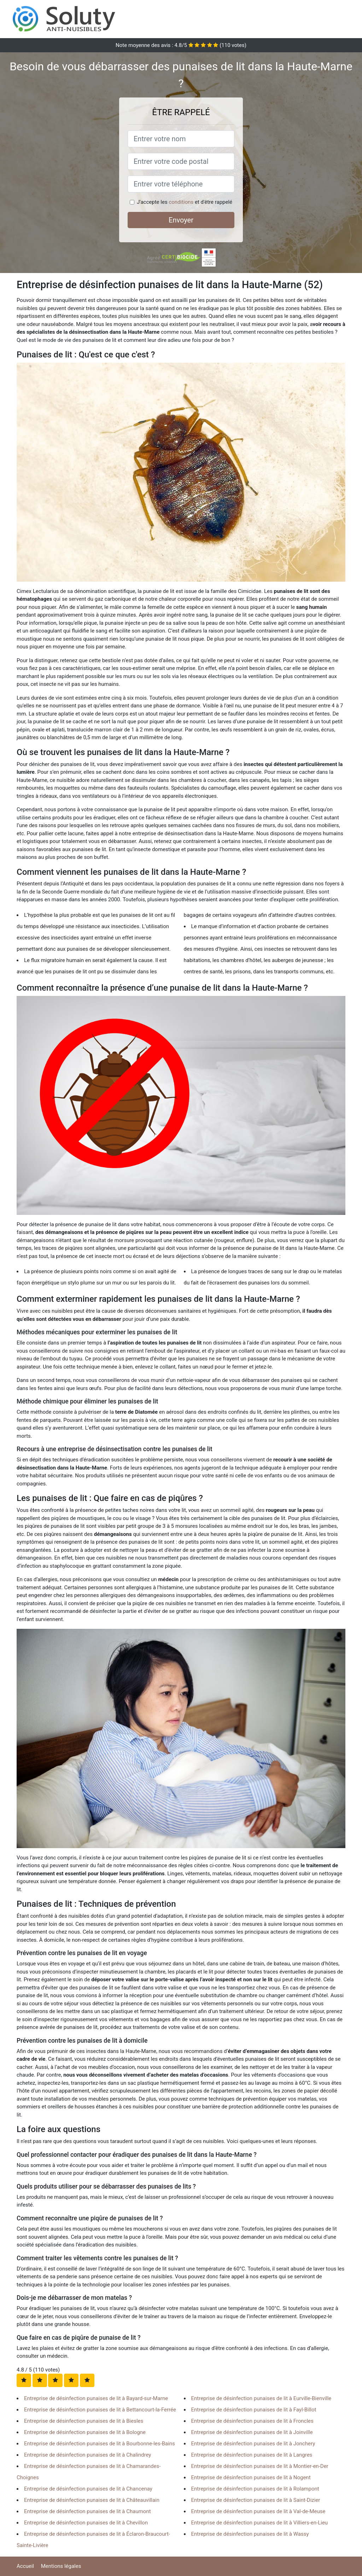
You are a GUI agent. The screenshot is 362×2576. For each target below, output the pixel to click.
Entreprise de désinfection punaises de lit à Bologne (85, 2432)
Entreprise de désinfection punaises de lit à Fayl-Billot (253, 2409)
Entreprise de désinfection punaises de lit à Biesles (83, 2421)
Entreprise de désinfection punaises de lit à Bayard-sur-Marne (96, 2398)
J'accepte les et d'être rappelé (184, 202)
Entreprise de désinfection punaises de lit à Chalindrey (87, 2455)
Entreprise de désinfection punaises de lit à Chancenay (88, 2489)
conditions (181, 202)
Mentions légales (61, 2566)
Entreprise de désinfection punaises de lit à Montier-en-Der (259, 2466)
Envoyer (181, 220)
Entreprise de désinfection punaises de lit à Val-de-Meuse (258, 2511)
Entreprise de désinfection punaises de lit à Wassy (250, 2534)
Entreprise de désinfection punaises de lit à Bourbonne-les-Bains (99, 2443)
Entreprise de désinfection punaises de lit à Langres (252, 2455)
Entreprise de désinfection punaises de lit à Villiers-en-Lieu (259, 2522)
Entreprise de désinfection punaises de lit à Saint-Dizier (255, 2500)
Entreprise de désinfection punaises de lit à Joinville (252, 2432)
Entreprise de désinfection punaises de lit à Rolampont (255, 2489)
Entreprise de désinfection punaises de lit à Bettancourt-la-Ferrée (100, 2409)
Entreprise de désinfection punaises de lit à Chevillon (86, 2522)
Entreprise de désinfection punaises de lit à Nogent (251, 2477)
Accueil (25, 2566)
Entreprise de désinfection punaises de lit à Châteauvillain (91, 2500)
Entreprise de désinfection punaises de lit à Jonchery (253, 2443)
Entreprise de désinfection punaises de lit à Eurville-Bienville (261, 2398)
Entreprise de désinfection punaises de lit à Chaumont (87, 2511)
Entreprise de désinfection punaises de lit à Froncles (252, 2421)
